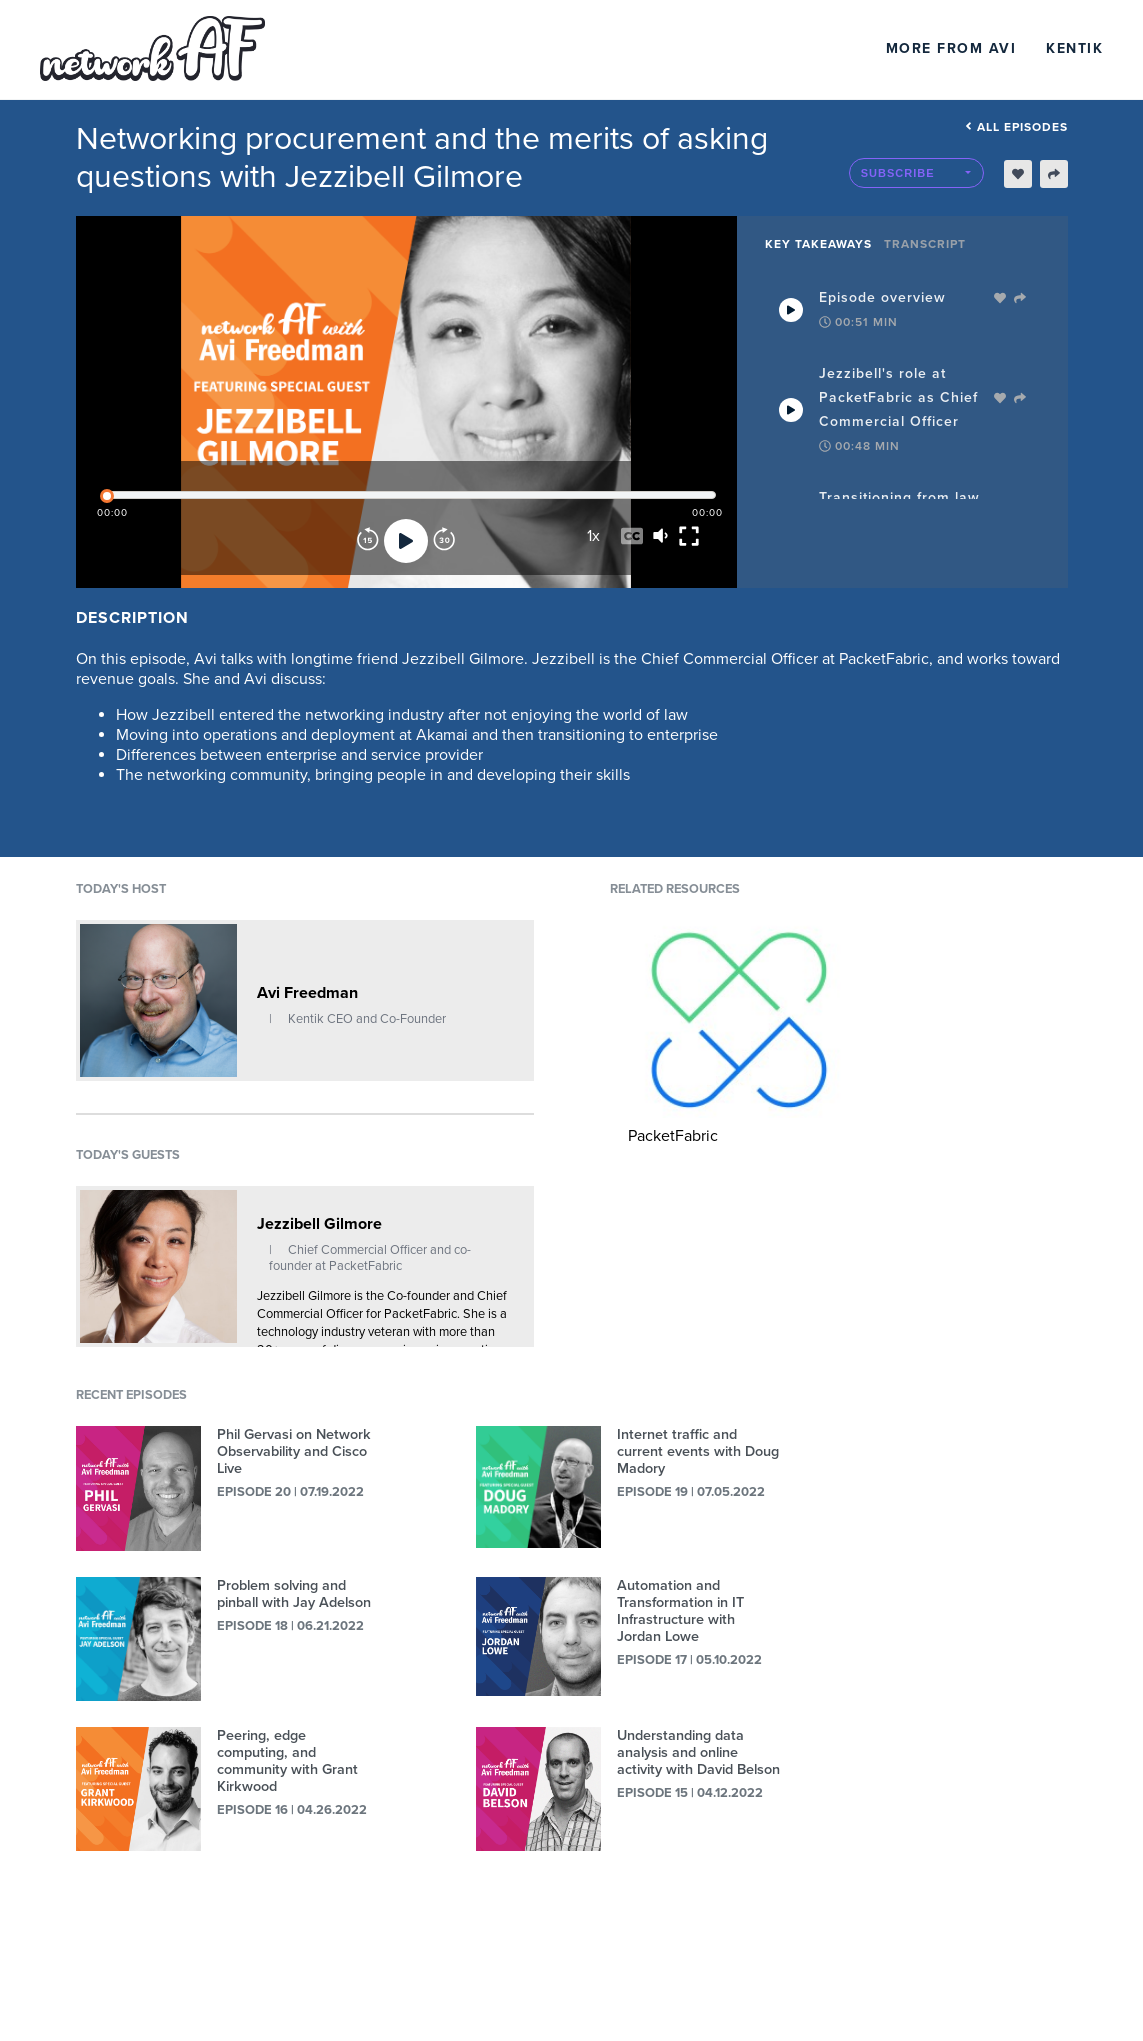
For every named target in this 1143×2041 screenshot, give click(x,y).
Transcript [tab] (925, 244)
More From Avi (951, 48)
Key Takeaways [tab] (818, 244)
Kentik (1074, 48)
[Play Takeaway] (791, 310)
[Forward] (444, 541)
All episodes (1016, 127)
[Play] (406, 541)
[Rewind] (368, 541)
